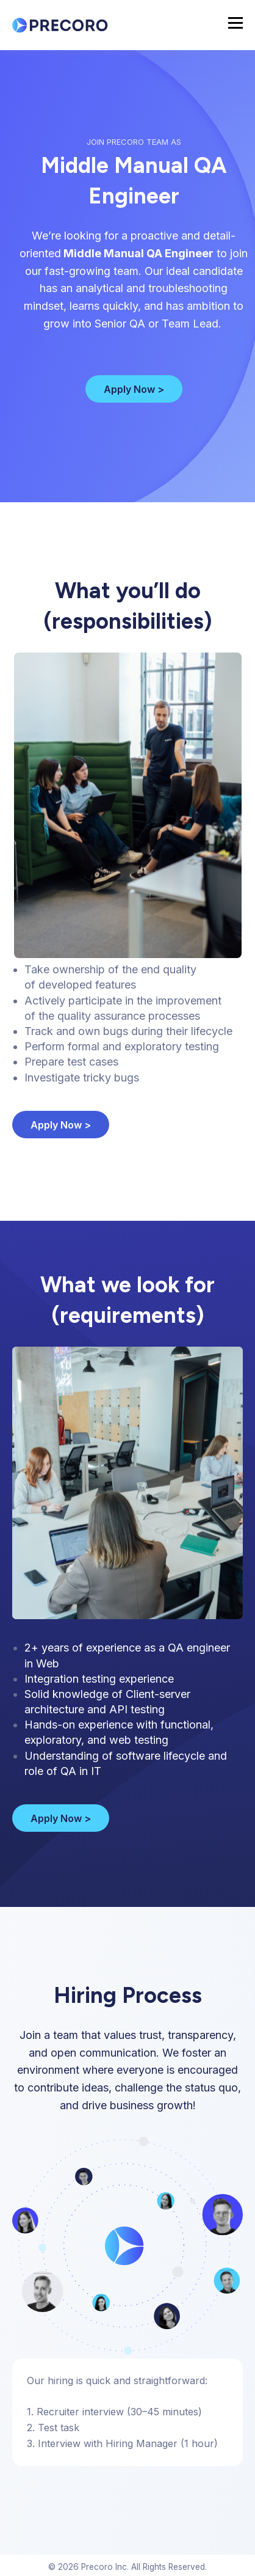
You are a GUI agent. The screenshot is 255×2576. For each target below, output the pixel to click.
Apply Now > (134, 389)
